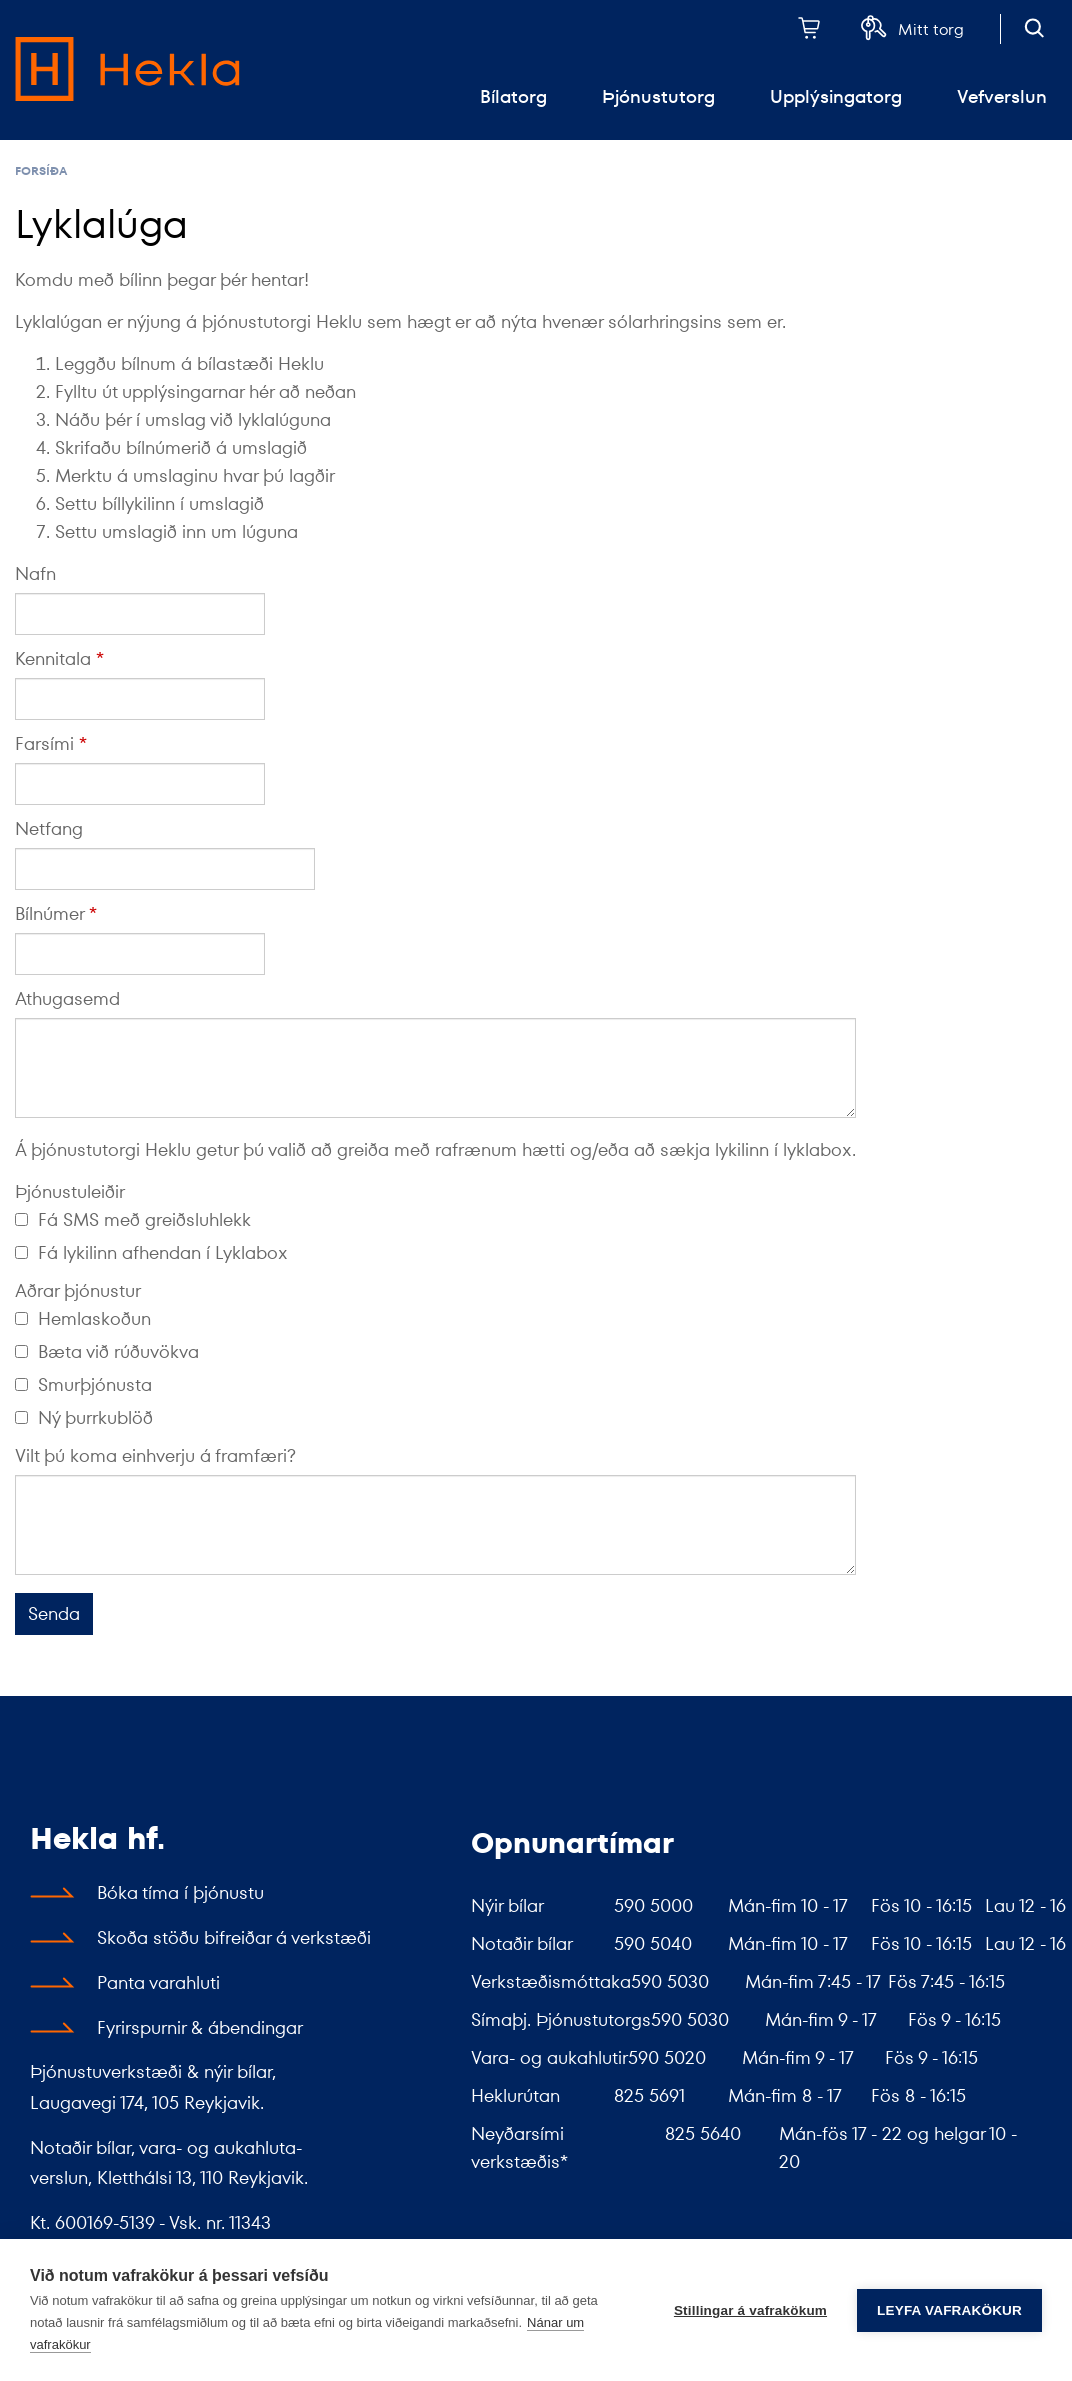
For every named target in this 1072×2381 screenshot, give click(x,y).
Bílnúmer (49, 913)
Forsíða (41, 170)
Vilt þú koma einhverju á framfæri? (155, 1455)
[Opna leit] (1034, 27)
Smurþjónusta (83, 1384)
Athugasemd (67, 998)
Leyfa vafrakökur (949, 2310)
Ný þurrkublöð (84, 1417)
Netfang (49, 828)
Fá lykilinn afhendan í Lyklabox (151, 1252)
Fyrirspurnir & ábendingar (200, 2027)
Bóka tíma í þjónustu (180, 1892)
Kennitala (53, 658)
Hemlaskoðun (83, 1318)
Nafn (35, 573)
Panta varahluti (158, 1982)
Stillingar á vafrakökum (750, 2310)
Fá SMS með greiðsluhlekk (133, 1219)
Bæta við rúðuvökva (107, 1351)
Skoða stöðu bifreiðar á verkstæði (234, 1937)
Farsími (44, 743)
